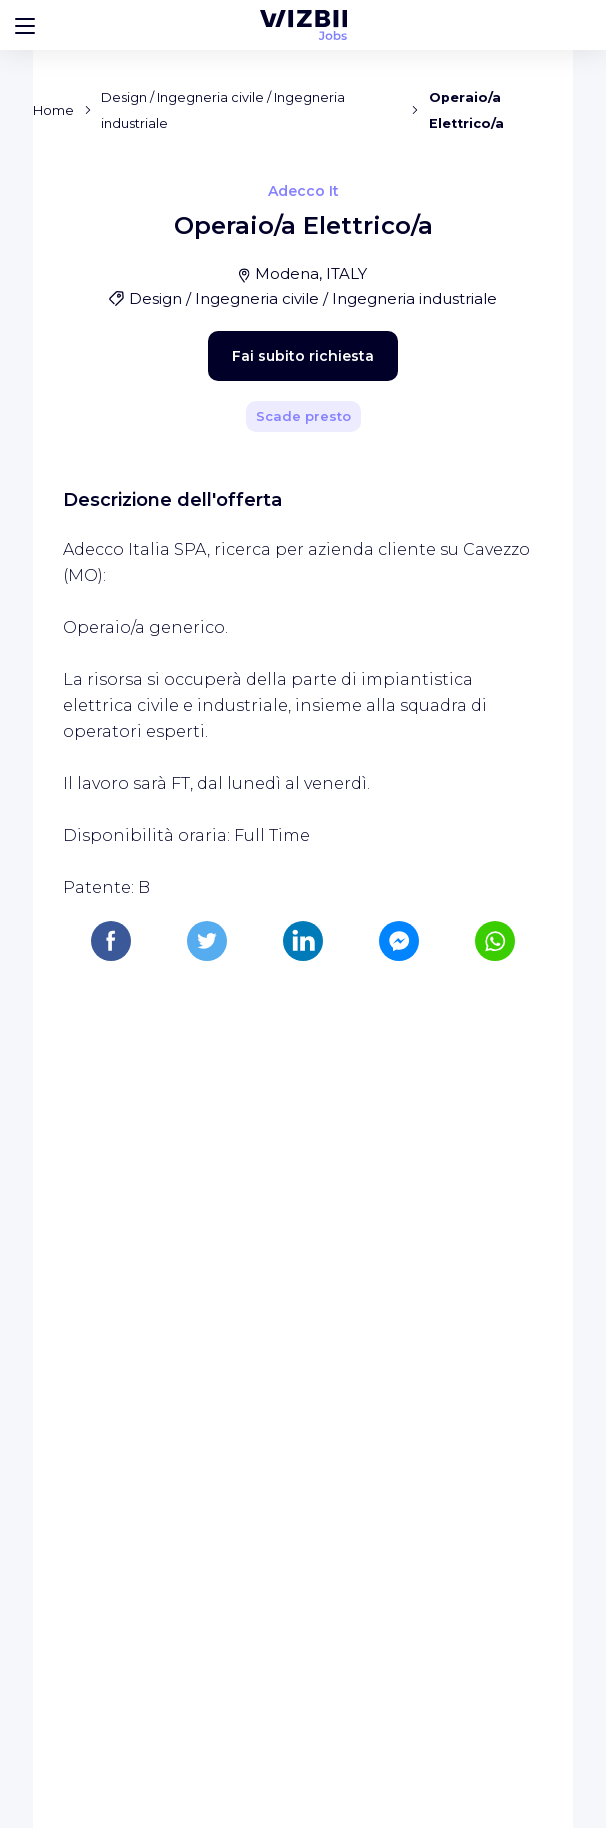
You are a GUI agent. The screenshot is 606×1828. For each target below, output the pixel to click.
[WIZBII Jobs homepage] (303, 25)
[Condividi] (484, 473)
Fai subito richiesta (268, 764)
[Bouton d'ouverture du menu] (25, 25)
